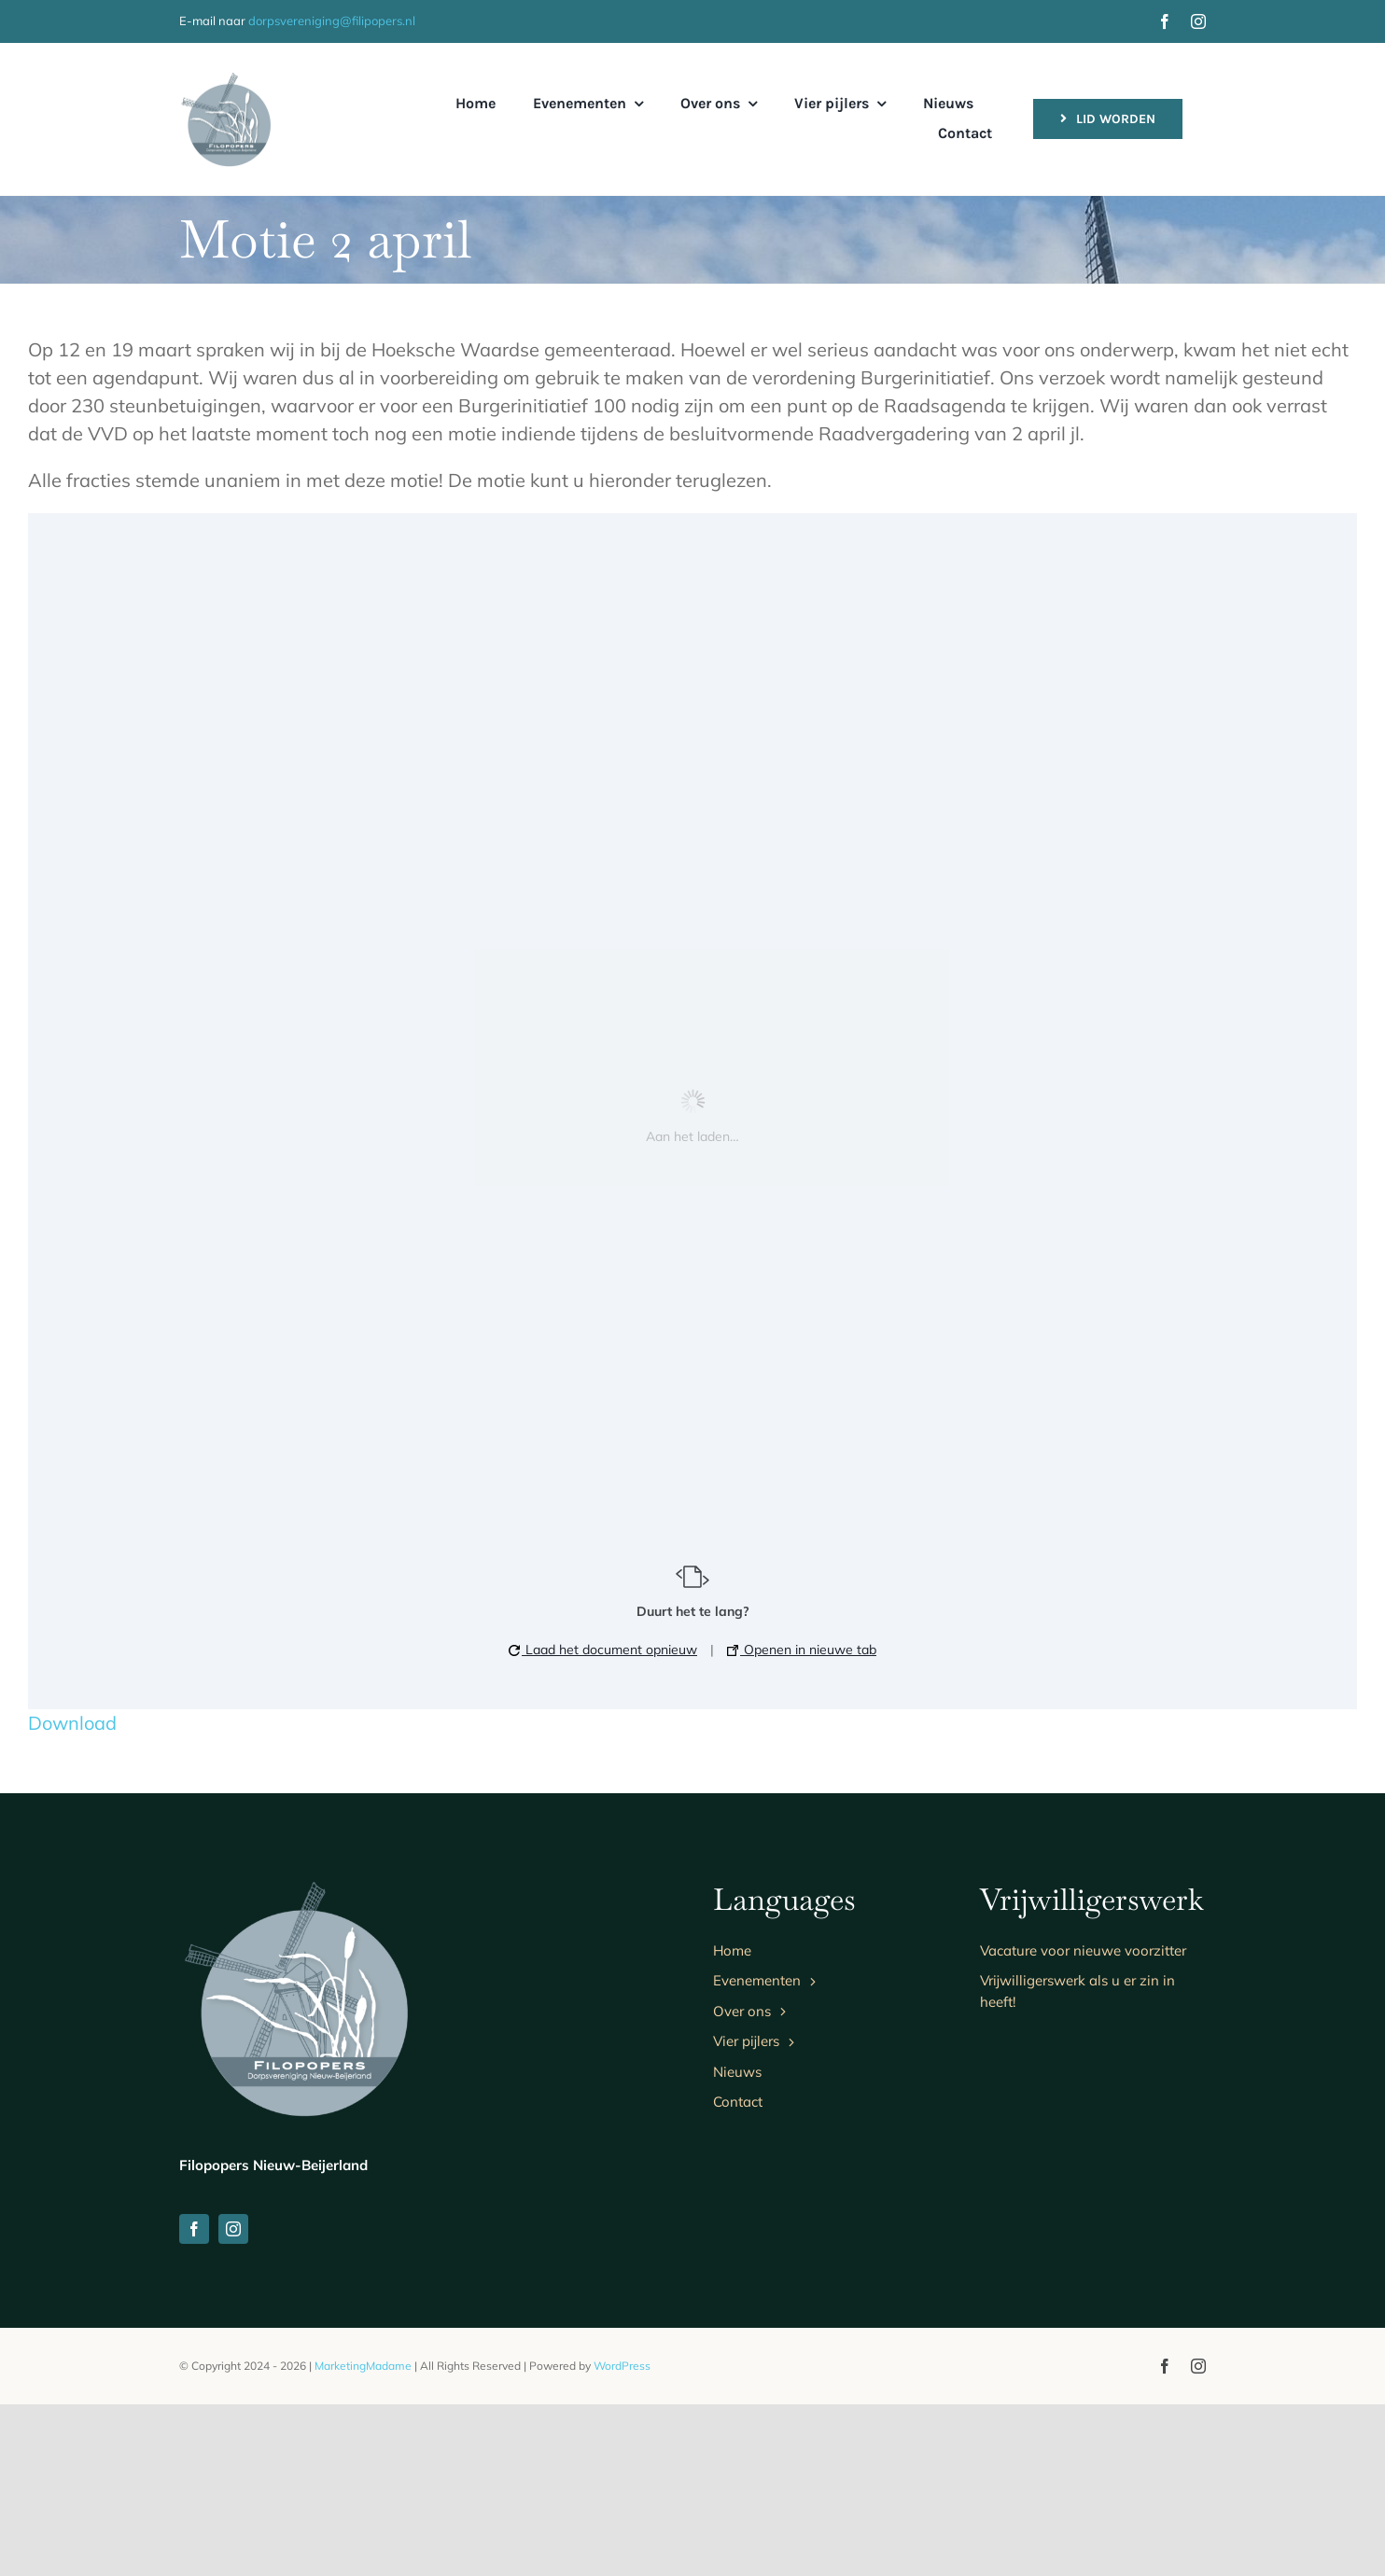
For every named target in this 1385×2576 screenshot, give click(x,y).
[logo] (226, 79)
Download (72, 1722)
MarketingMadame (363, 2537)
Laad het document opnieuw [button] (603, 1649)
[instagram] (1198, 21)
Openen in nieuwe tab (801, 1649)
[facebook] (1164, 21)
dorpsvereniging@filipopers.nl (331, 20)
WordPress (622, 2537)
